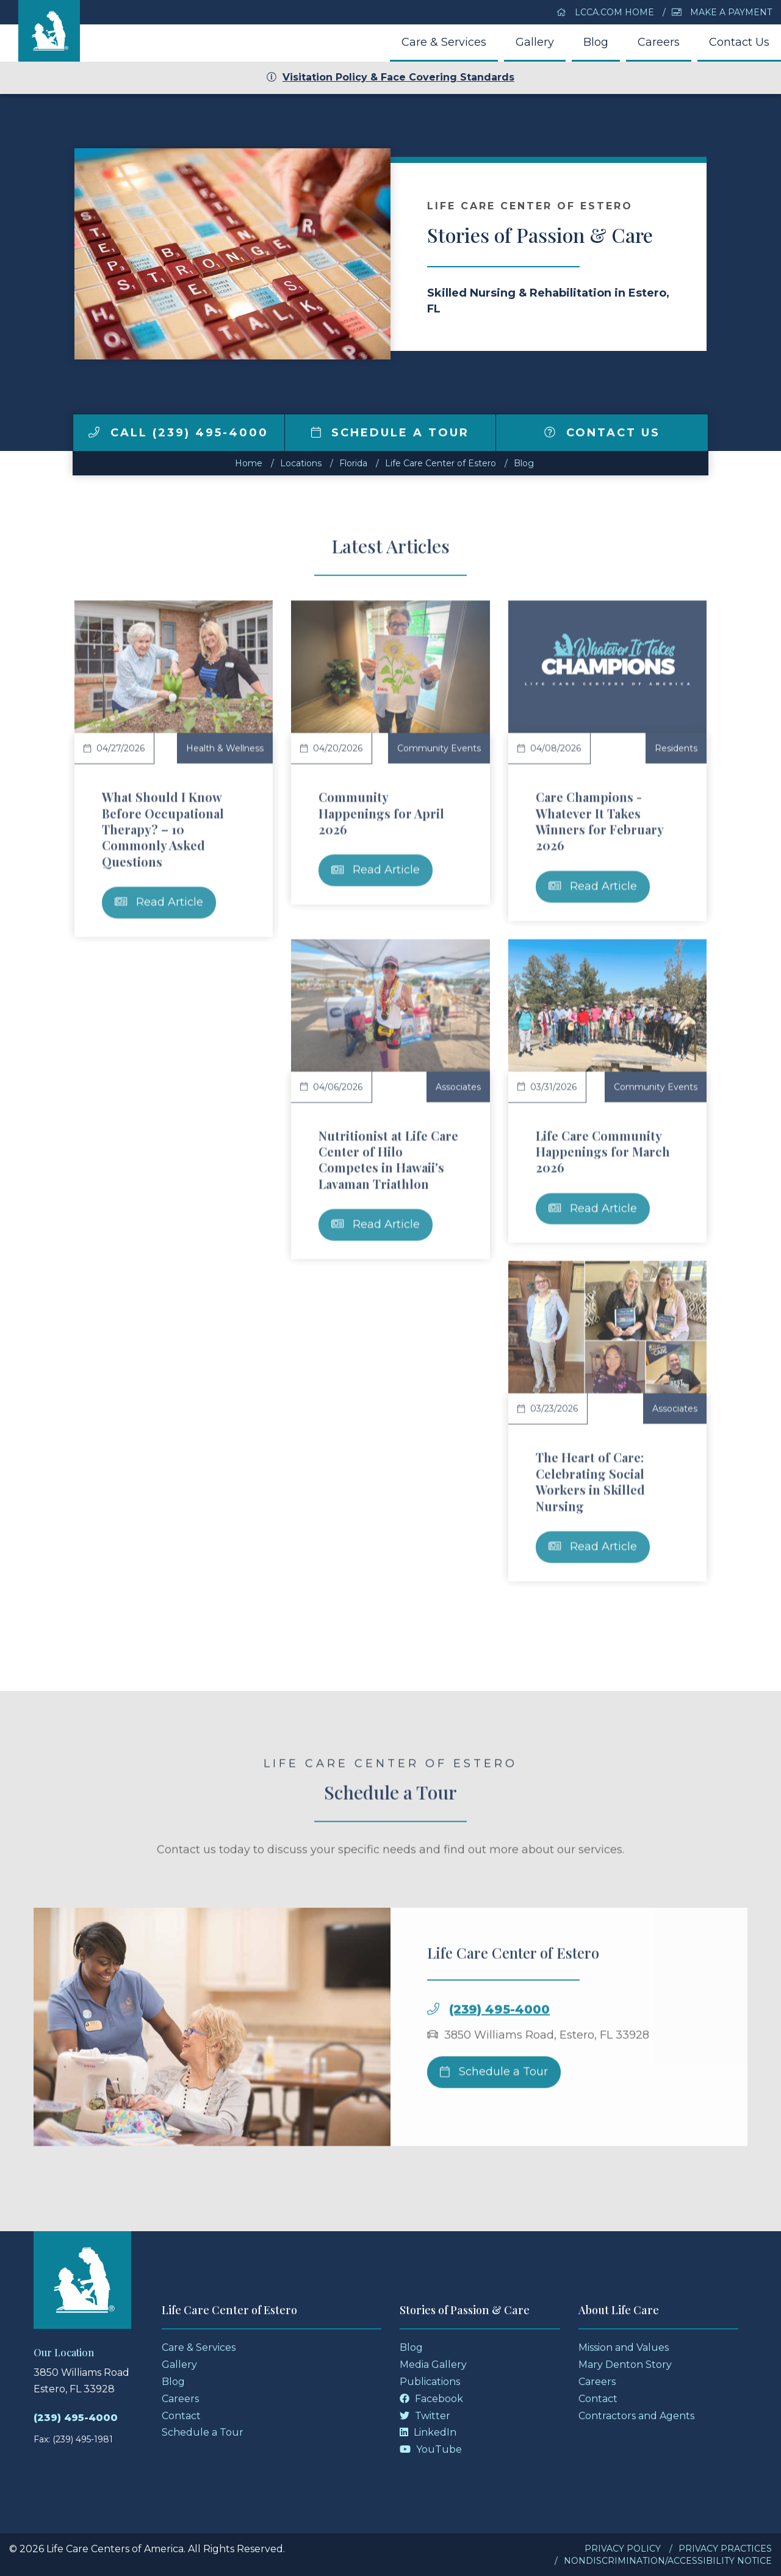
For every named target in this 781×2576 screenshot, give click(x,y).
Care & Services (443, 42)
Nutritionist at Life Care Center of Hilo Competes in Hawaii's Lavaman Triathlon (388, 1159)
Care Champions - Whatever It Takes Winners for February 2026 (599, 820)
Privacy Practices (725, 2548)
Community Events (439, 748)
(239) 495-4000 (499, 2052)
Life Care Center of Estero (440, 463)
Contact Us (739, 42)
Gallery (535, 42)
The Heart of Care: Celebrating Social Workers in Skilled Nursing (590, 1481)
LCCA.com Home (605, 12)
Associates (458, 1086)
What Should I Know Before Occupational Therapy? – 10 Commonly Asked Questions (163, 829)
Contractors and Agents (636, 2416)
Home (248, 463)
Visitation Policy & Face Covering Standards (390, 77)
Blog (595, 42)
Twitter (425, 2416)
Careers (659, 42)
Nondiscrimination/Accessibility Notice (668, 2560)
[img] (93, 432)
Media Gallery (433, 2364)
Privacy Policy (623, 2548)
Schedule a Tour (390, 432)
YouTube (431, 2449)
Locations (301, 463)
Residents (676, 748)
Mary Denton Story (625, 2364)
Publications (430, 2381)
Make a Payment (722, 12)
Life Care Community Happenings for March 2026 (603, 1151)
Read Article (159, 902)
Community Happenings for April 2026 (381, 812)
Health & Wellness (225, 748)
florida (353, 463)
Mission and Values (623, 2347)
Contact (181, 2416)
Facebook (431, 2399)
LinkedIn (428, 2432)
